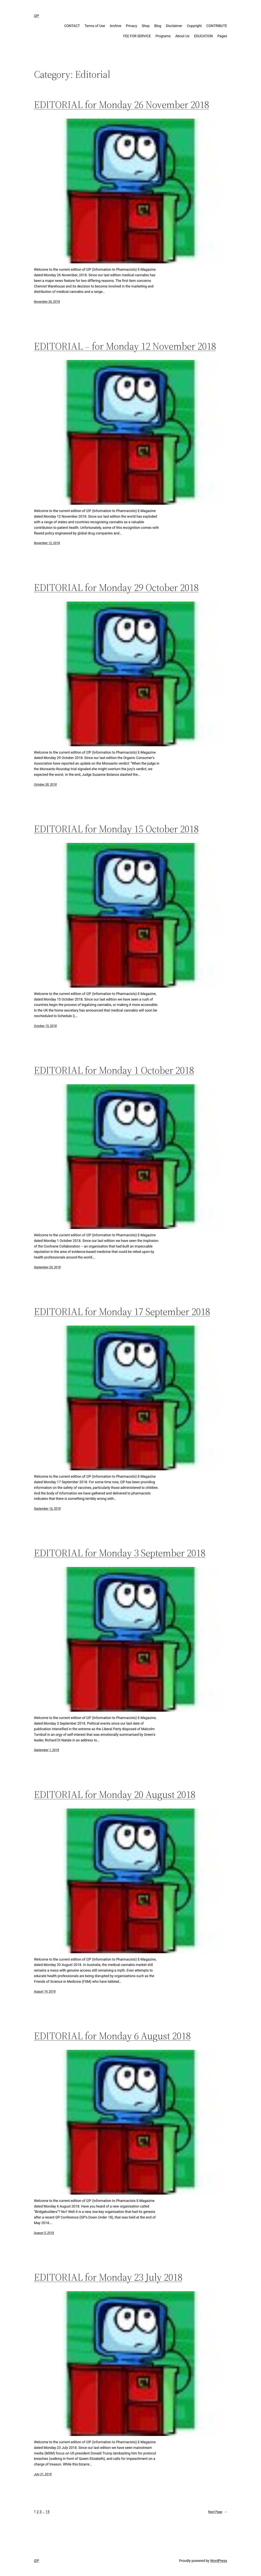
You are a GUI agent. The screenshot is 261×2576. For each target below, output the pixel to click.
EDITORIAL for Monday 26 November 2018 (121, 104)
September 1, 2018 (46, 1750)
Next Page (217, 2511)
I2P (36, 16)
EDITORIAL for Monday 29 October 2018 (116, 587)
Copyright (194, 26)
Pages (222, 36)
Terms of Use (94, 26)
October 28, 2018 (45, 784)
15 (47, 2512)
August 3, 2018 (44, 2233)
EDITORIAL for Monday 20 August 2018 (114, 1794)
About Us (182, 36)
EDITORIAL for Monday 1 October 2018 (114, 1070)
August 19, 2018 (45, 1991)
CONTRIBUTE (216, 26)
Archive (115, 26)
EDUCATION (203, 36)
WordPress (218, 2561)
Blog (157, 26)
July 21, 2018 (43, 2474)
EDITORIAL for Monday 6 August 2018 (112, 2036)
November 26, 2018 (47, 301)
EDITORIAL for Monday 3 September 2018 (119, 1553)
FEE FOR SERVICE (137, 36)
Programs (163, 36)
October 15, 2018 (45, 1026)
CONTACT (72, 26)
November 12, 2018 (47, 543)
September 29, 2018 (47, 1267)
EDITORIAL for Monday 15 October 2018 (116, 829)
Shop (146, 26)
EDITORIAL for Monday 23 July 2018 (108, 2277)
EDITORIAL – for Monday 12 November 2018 (125, 346)
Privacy (131, 26)
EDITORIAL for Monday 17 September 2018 (122, 1311)
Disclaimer (174, 26)
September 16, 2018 (47, 1508)
